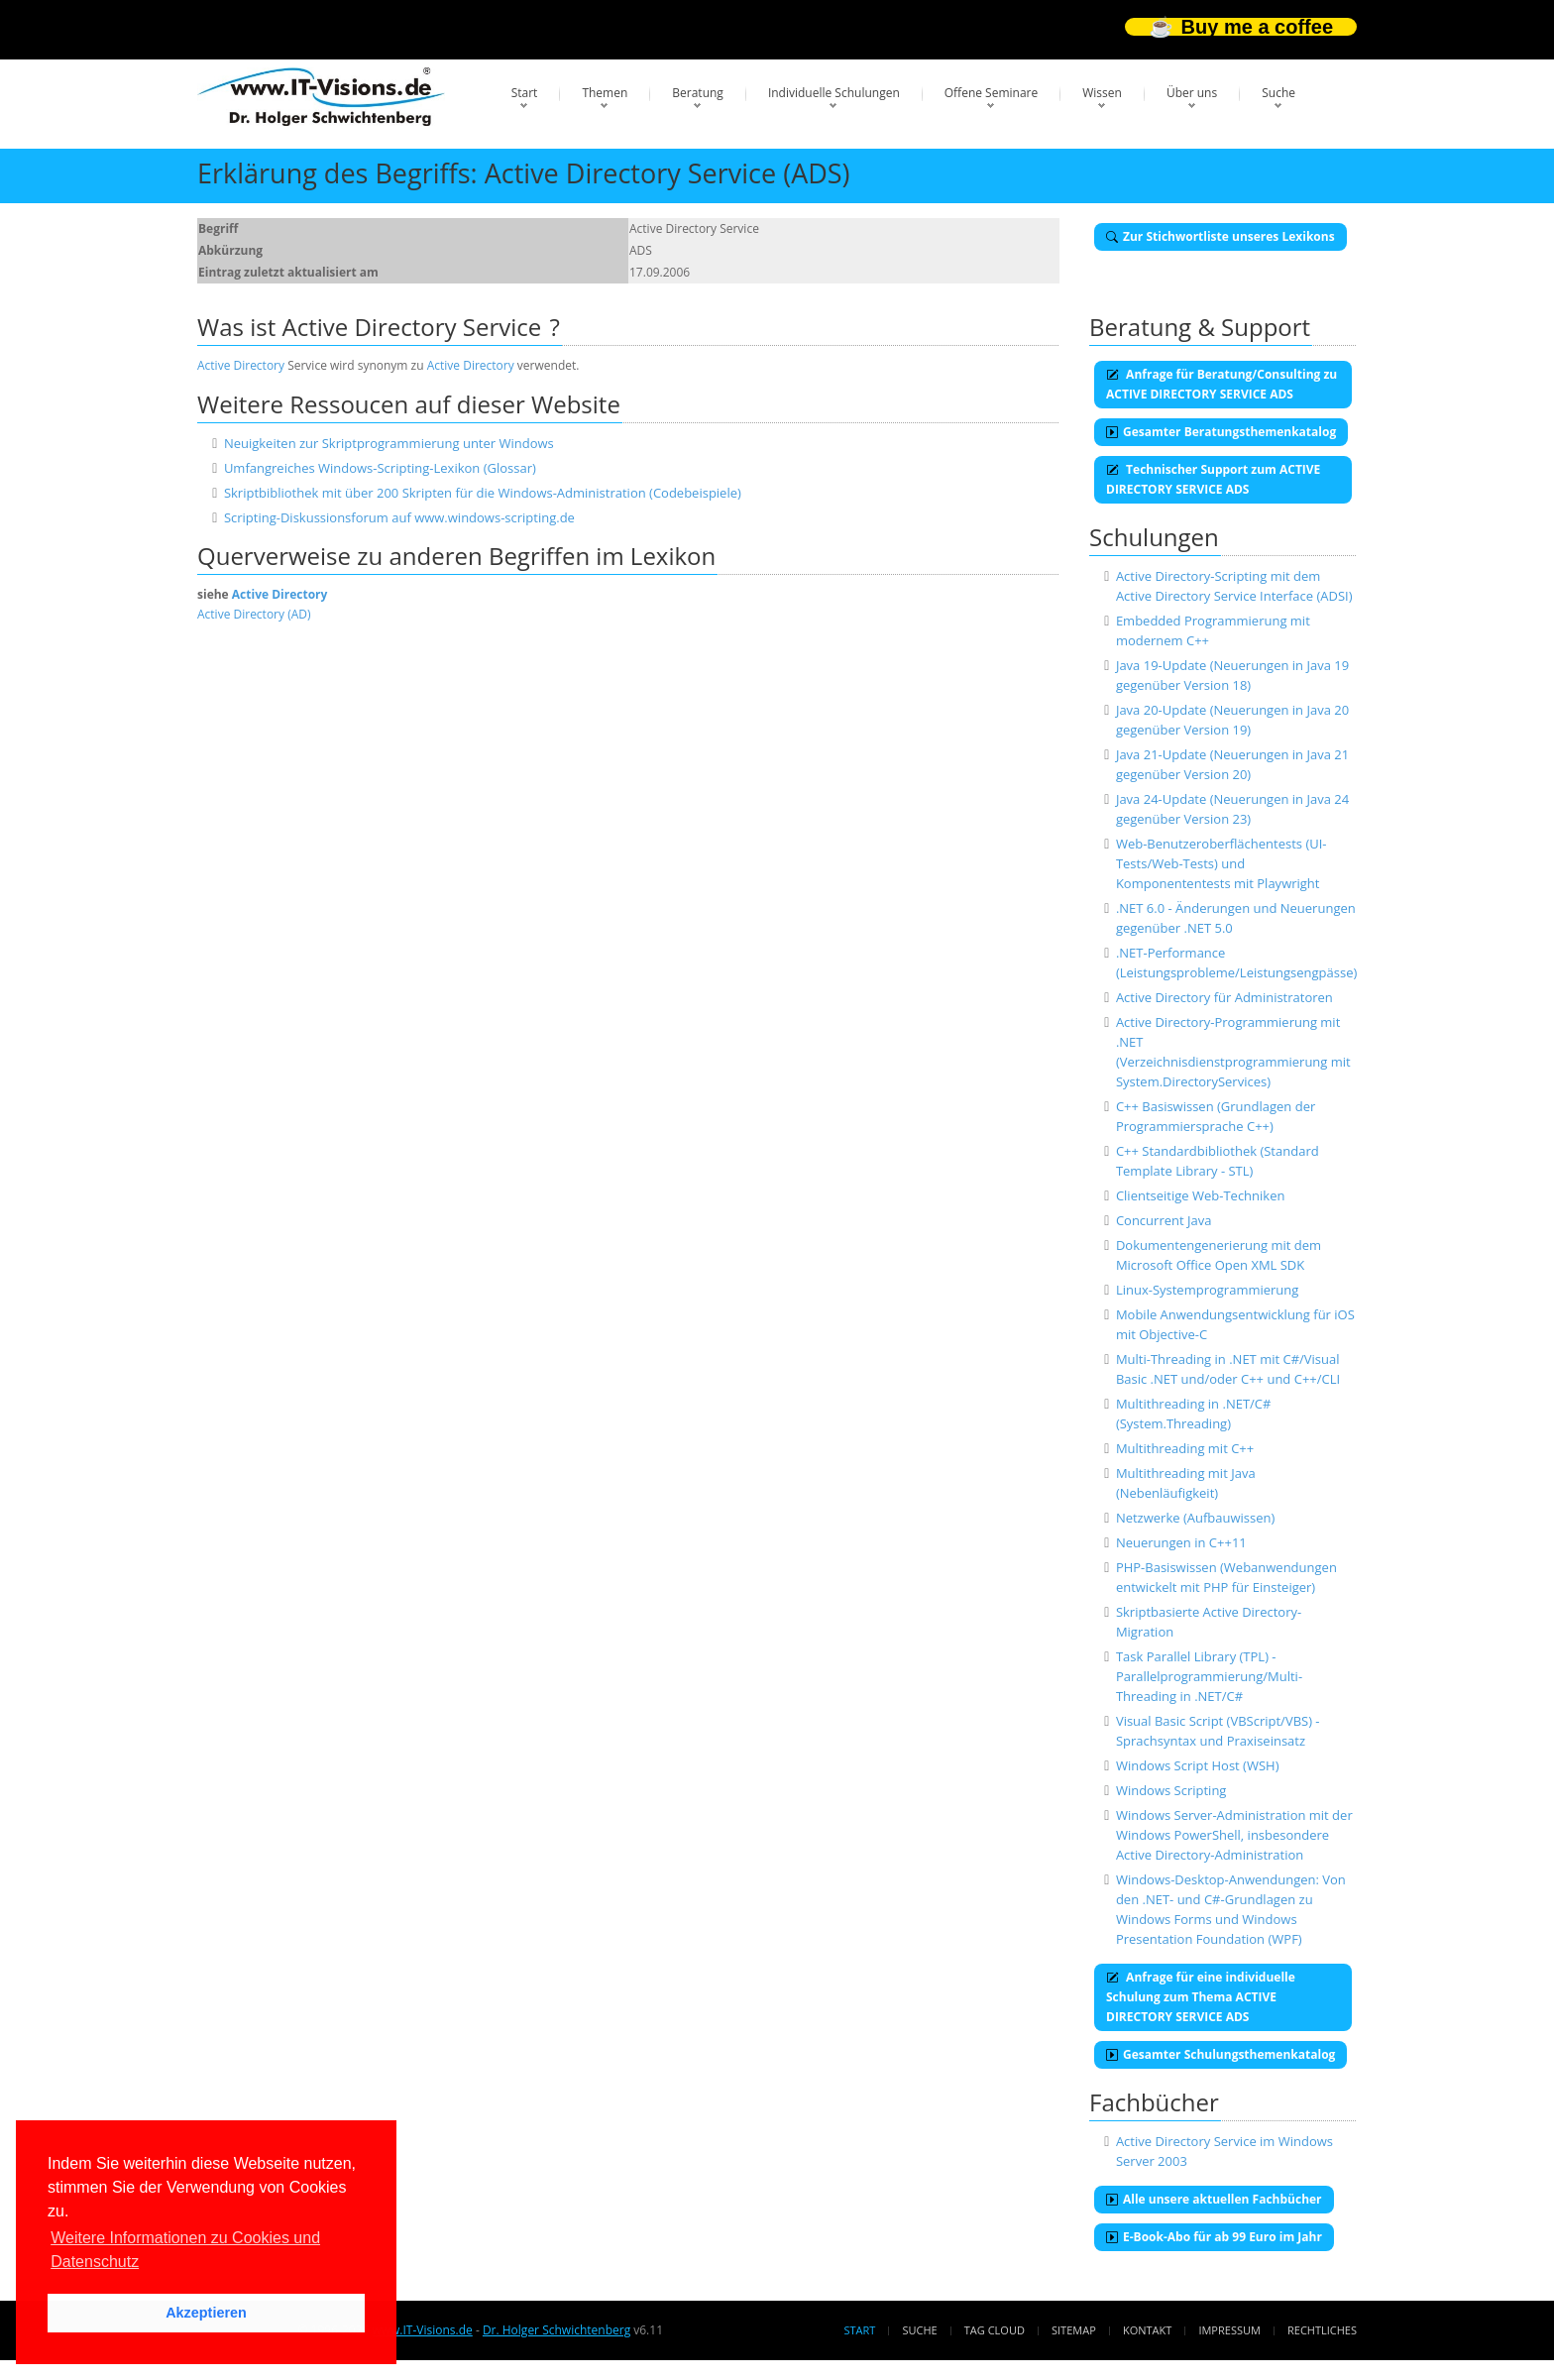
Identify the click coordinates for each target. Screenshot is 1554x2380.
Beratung (697, 92)
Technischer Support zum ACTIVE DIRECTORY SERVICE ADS (1213, 479)
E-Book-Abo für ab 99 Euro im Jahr (1214, 2236)
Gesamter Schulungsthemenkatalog (1220, 2054)
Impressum (1229, 2330)
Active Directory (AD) (254, 614)
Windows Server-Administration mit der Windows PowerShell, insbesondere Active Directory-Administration (1234, 1835)
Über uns (1191, 92)
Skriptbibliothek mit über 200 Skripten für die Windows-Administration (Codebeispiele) (482, 493)
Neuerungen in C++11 (1181, 1542)
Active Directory (240, 365)
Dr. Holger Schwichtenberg (556, 2330)
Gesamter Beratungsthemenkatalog (1221, 431)
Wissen (1102, 92)
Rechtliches (1322, 2330)
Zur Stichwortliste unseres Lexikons (1220, 236)
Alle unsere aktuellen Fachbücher (1214, 2199)
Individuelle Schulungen (834, 92)
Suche (1278, 92)
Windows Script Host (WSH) (1197, 1765)
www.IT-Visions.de (422, 2330)
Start (524, 92)
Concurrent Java (1164, 1220)
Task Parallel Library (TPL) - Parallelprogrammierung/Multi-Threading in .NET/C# (1209, 1676)
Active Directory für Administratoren (1224, 997)
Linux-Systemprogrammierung (1207, 1290)
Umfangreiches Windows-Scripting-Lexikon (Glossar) (380, 468)
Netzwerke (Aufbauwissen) (1195, 1518)
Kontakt (1147, 2330)
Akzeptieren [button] (206, 2313)
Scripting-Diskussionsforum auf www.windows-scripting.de (399, 517)
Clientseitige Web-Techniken (1200, 1195)
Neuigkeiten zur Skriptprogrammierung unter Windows (389, 443)
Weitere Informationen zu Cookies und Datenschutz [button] (185, 2249)
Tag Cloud (994, 2330)
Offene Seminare (991, 92)
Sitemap (1074, 2330)
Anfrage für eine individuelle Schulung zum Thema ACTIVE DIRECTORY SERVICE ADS (1200, 1997)
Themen (604, 92)
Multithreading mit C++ (1185, 1448)
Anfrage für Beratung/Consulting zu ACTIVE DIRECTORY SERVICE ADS (1221, 384)
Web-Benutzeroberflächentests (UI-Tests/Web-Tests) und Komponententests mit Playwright (1221, 863)
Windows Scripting (1171, 1790)
